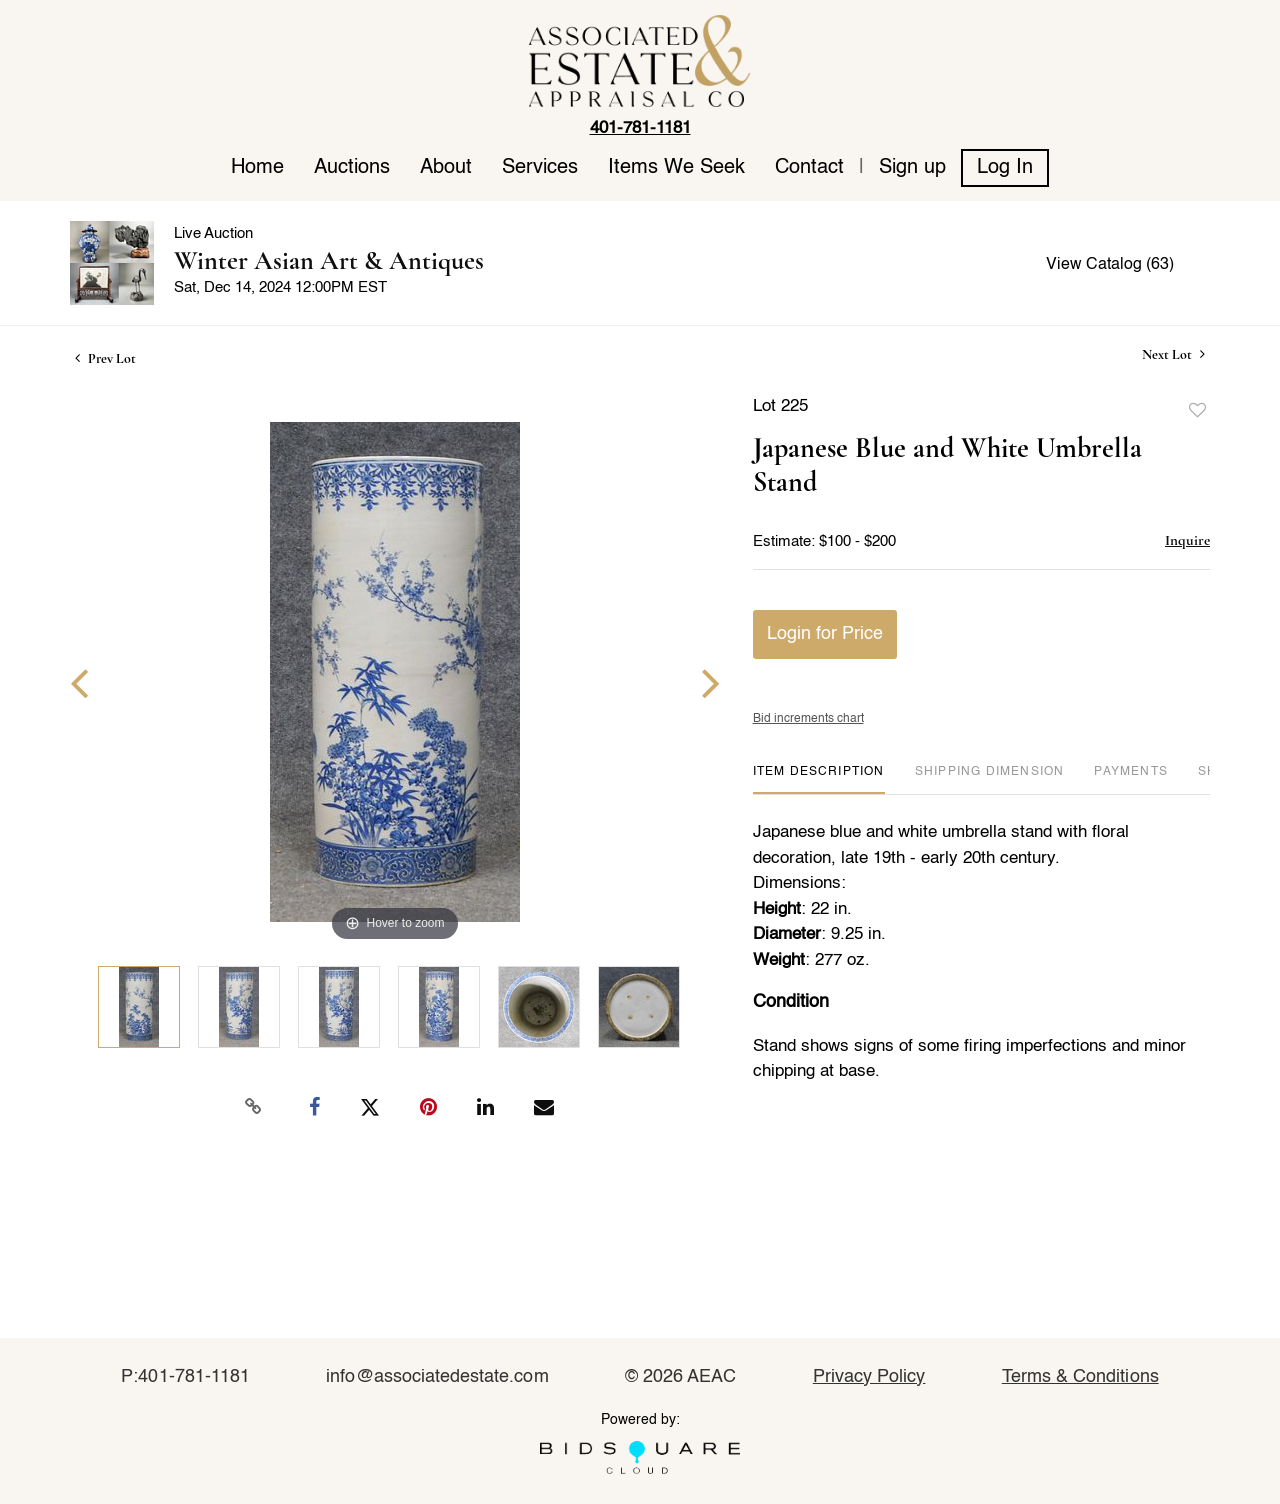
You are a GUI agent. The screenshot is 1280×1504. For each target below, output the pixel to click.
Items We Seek (676, 168)
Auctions (352, 168)
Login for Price (825, 634)
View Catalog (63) (1110, 265)
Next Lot (1173, 354)
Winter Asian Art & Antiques (329, 260)
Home (257, 168)
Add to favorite (1198, 411)
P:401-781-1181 (185, 1377)
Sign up (912, 168)
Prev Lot (105, 358)
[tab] (819, 779)
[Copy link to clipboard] (254, 1107)
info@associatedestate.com (437, 1377)
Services (540, 168)
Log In (1005, 168)
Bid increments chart (808, 719)
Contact (809, 168)
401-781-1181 (640, 128)
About (446, 168)
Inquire (1187, 540)
